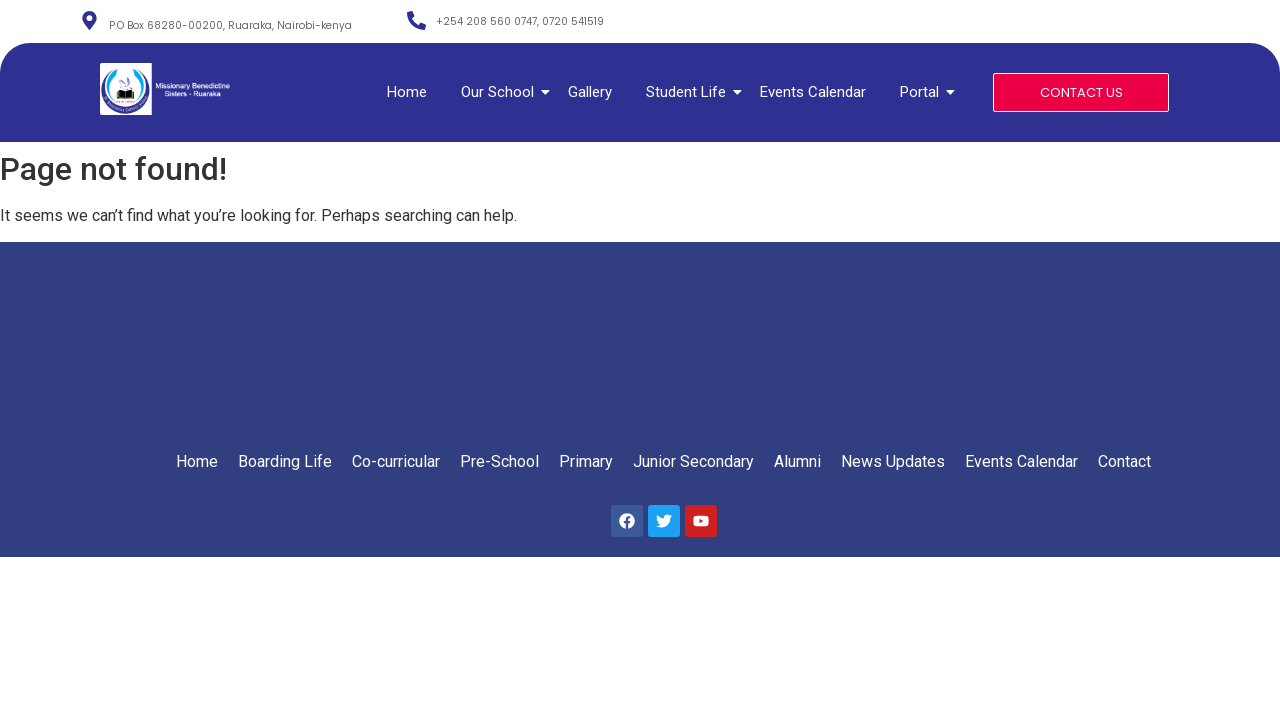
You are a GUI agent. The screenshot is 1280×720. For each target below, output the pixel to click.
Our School (501, 92)
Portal (923, 92)
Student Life (689, 92)
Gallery (590, 92)
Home (407, 92)
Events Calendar (813, 92)
